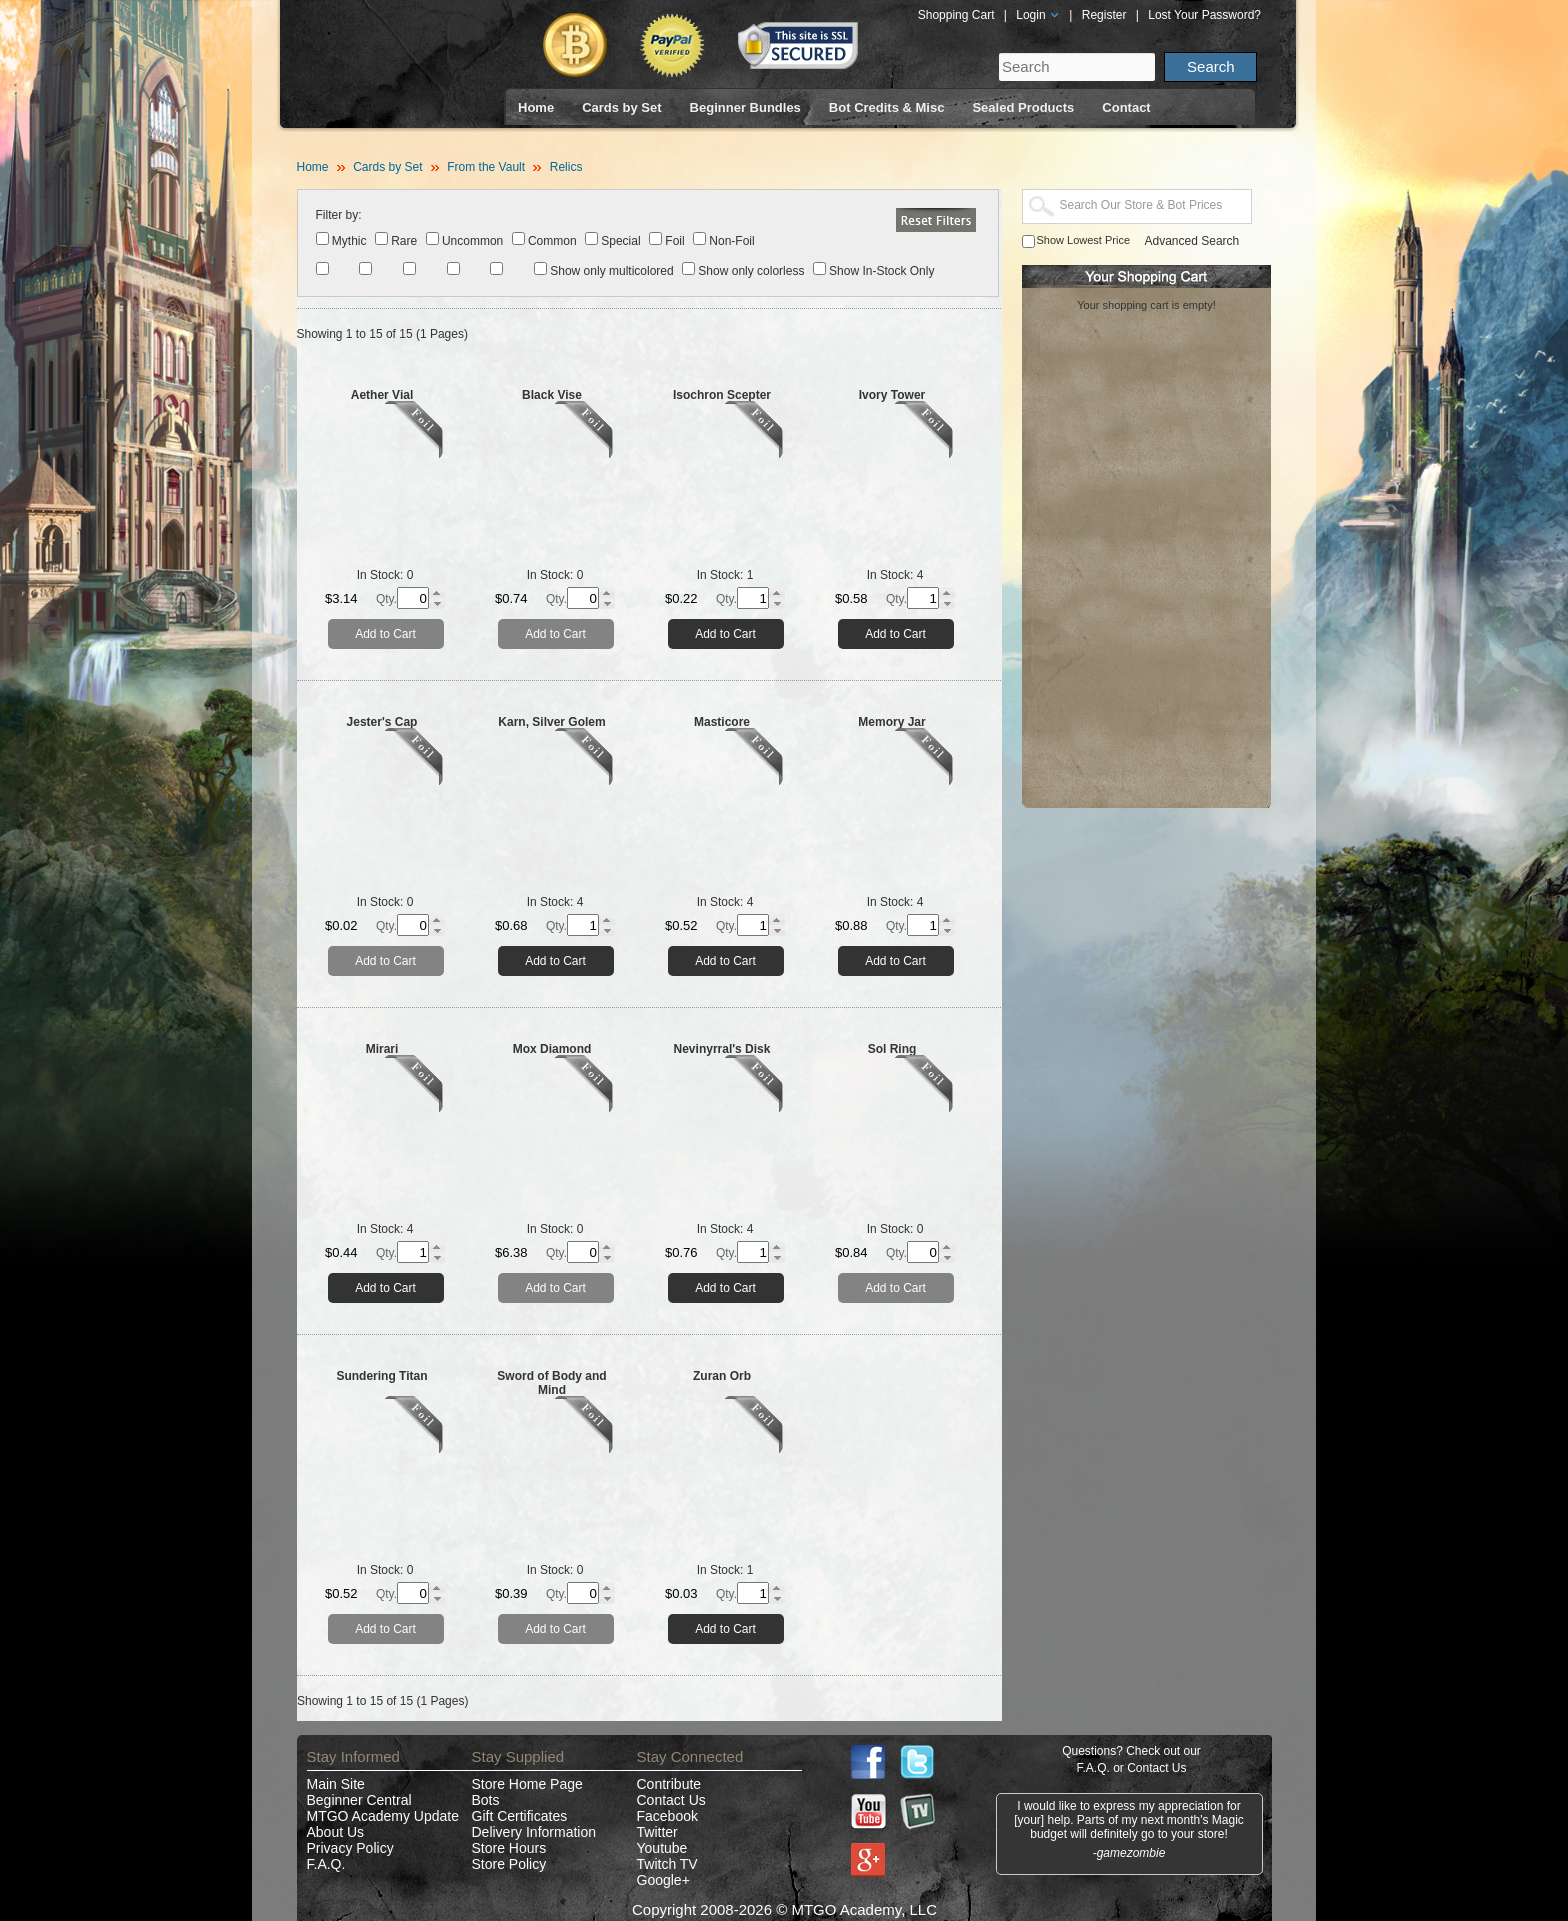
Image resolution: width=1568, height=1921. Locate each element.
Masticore (722, 722)
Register (1104, 15)
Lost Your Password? (1204, 15)
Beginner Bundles (745, 107)
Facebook (667, 1816)
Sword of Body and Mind (551, 1383)
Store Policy (509, 1864)
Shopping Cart (956, 15)
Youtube (662, 1848)
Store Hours (509, 1848)
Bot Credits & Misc (887, 107)
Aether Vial (382, 395)
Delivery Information (534, 1832)
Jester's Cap (382, 722)
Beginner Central (359, 1800)
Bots (486, 1800)
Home (536, 107)
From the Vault (486, 167)
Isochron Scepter (722, 395)
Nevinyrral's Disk (722, 1049)
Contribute (669, 1784)
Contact (1126, 107)
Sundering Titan (381, 1376)
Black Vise (552, 395)
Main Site (336, 1784)
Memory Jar (891, 722)
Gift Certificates (520, 1816)
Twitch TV (667, 1864)
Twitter (657, 1832)
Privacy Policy (350, 1848)
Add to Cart (385, 634)
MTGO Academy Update (383, 1816)
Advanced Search (1192, 241)
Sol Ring (892, 1049)
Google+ (663, 1880)
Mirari (382, 1049)
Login (1038, 15)
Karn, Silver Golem (551, 722)
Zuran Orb (722, 1376)
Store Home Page (527, 1784)
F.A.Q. (326, 1864)
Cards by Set (621, 107)
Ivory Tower (892, 395)
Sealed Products (1023, 107)
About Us (336, 1832)
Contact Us (671, 1800)
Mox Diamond (552, 1049)
